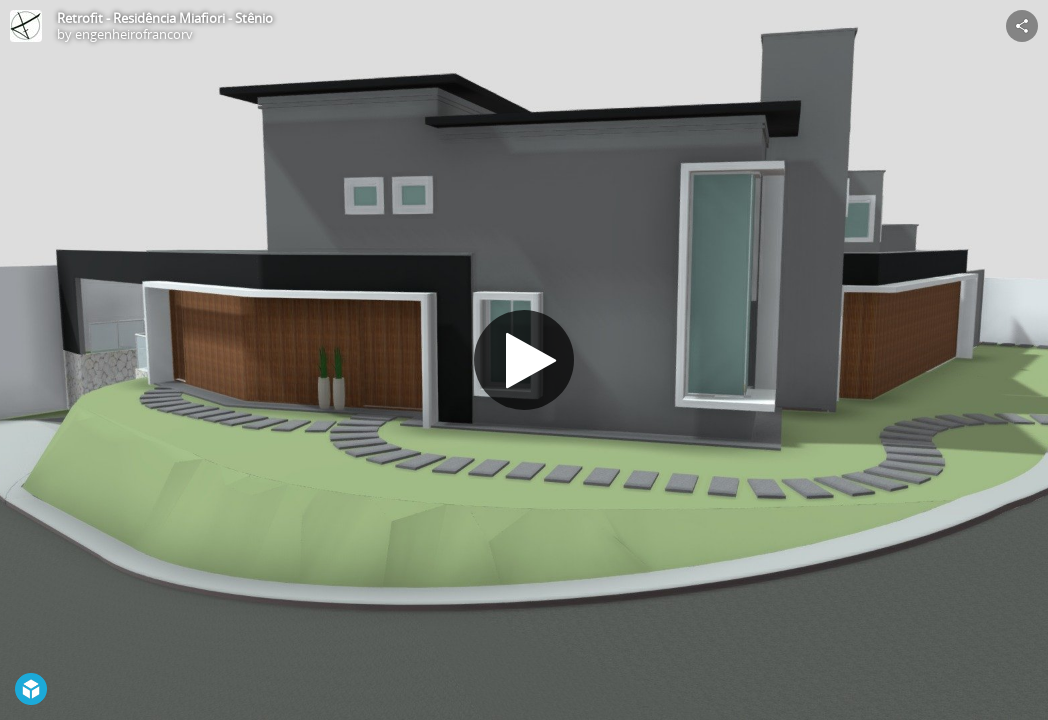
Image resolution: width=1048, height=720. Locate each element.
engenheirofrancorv (134, 34)
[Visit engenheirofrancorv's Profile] (26, 26)
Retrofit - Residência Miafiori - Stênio (165, 18)
